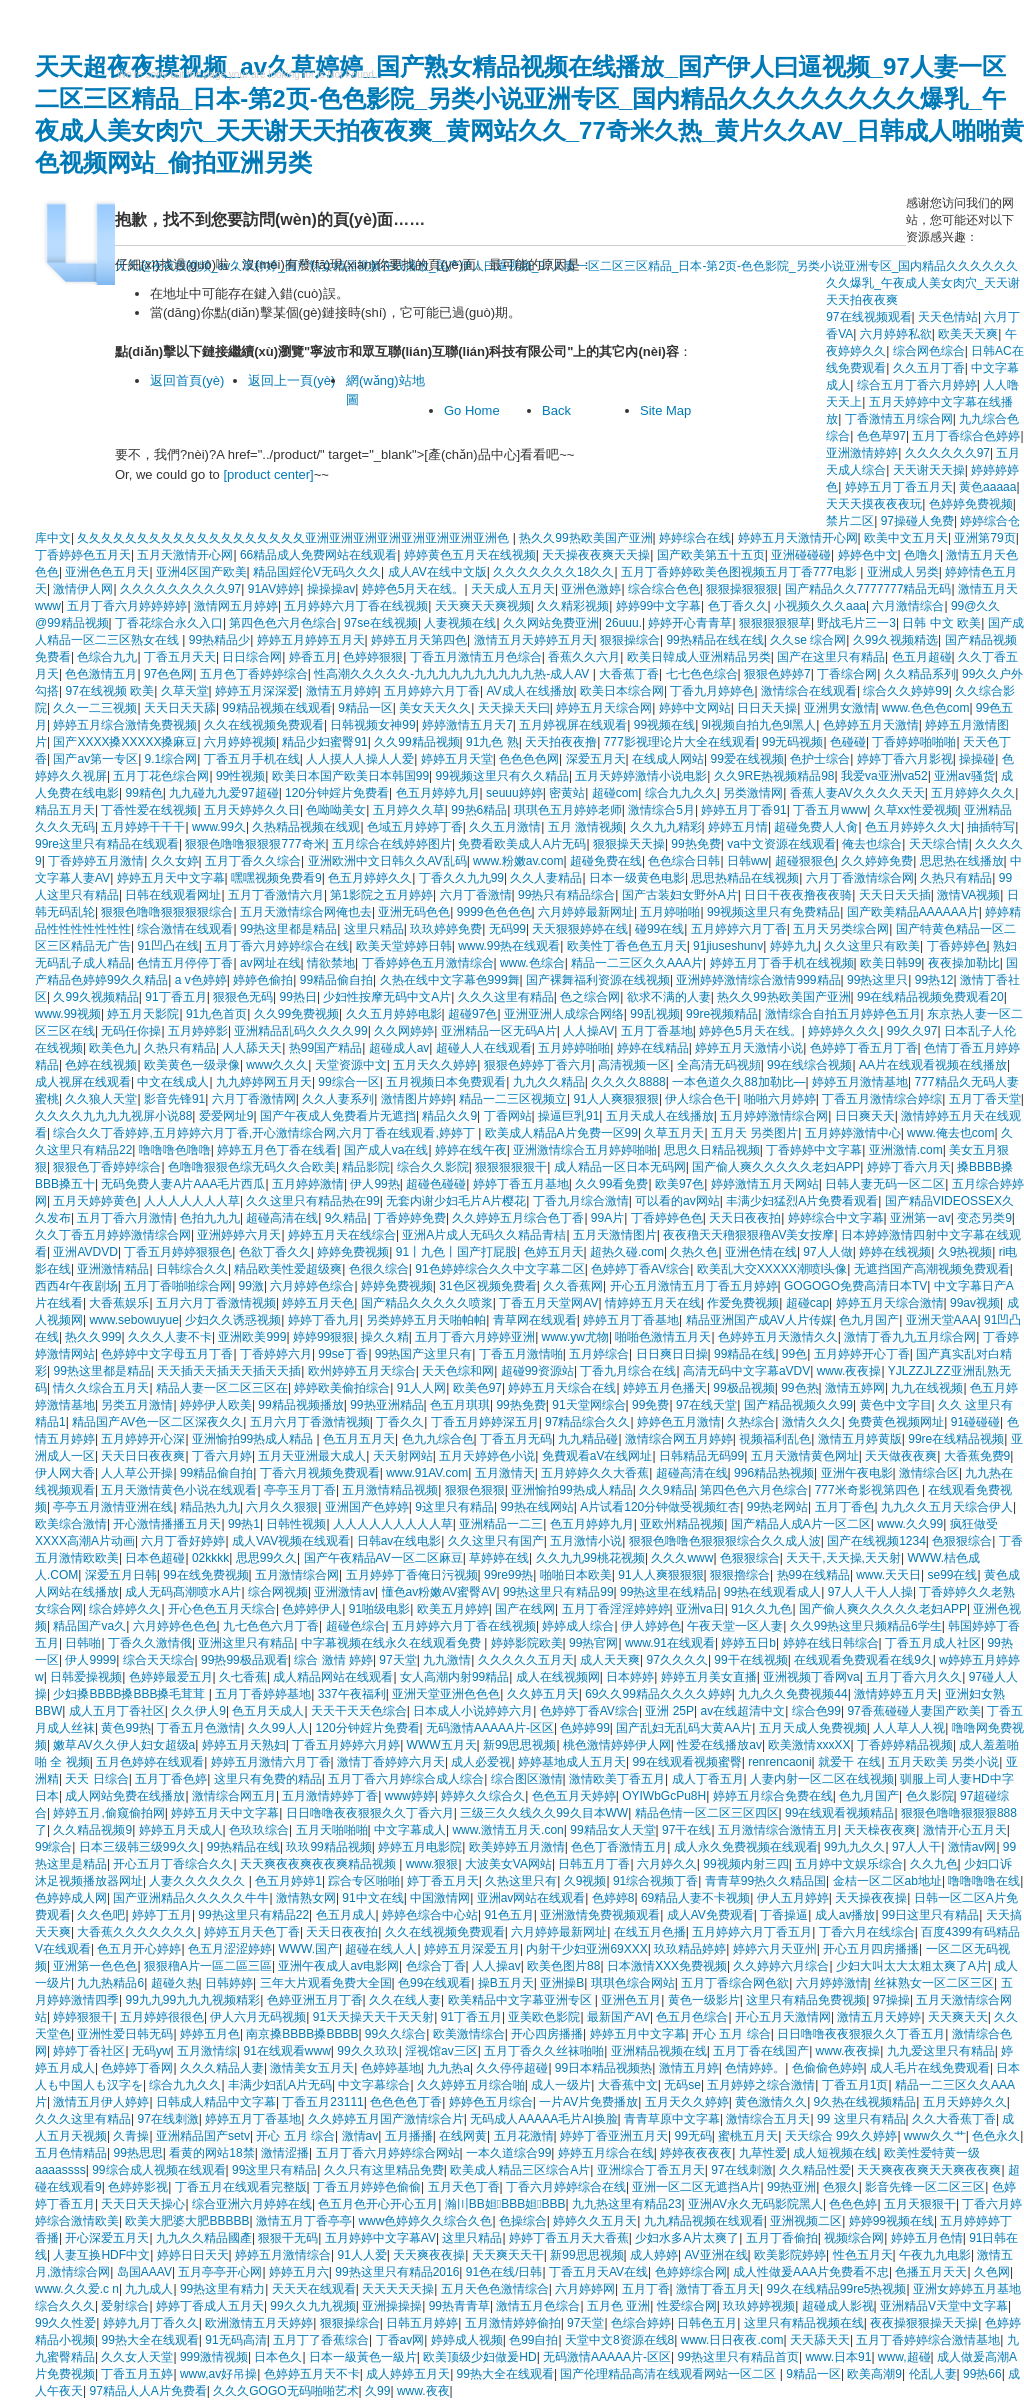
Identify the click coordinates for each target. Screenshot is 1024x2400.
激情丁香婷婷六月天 (391, 1762)
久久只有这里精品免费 (384, 2170)
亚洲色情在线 (761, 1252)
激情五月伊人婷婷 (101, 2102)
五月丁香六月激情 (125, 1218)
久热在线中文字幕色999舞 (450, 980)
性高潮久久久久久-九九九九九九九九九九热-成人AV (453, 674)
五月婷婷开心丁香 (862, 1354)
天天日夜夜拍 (745, 1218)
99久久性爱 (65, 2323)
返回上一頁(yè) (291, 380)
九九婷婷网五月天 (264, 1082)
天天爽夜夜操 (429, 2255)
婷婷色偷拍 (263, 980)
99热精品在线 (243, 1847)
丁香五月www (830, 810)
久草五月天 (674, 1133)
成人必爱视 (481, 1762)
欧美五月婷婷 (453, 1609)
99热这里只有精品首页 (738, 2357)
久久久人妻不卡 (170, 1337)
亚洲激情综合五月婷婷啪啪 (585, 1150)
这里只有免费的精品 (268, 1779)
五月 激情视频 (585, 827)
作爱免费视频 (743, 1303)
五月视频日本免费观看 (446, 1082)
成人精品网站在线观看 (333, 1677)
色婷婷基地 (391, 2068)
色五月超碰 (922, 657)
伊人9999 (90, 1660)
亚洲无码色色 (414, 912)
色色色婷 (853, 2204)
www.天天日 (888, 1575)
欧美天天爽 (968, 334)
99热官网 (593, 1643)
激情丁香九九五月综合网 (910, 1337)
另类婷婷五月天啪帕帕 (426, 1320)
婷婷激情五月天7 (467, 725)
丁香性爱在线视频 (149, 810)
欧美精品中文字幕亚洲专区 (521, 2000)
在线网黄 (463, 2136)
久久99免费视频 (296, 1014)
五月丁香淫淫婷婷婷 (616, 1609)
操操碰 (977, 759)
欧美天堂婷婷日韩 (404, 946)
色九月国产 (869, 1320)
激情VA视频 (968, 895)
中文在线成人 (173, 1082)
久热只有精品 (956, 878)
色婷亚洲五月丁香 (315, 2000)
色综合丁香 (436, 1966)
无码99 (507, 929)
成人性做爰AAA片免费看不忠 (811, 2272)
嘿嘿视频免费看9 (276, 878)
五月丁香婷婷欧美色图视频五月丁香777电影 (740, 572)
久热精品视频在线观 (306, 827)
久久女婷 (175, 861)
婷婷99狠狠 (323, 1337)
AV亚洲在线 (715, 2255)
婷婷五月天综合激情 (890, 1303)
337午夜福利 (352, 1694)
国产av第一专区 (95, 759)
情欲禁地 (331, 963)
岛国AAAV (144, 2272)
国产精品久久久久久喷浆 (427, 1303)
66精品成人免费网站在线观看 (318, 555)
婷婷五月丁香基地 (631, 1320)
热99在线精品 (813, 1575)
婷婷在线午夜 (471, 1150)
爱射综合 (125, 2306)
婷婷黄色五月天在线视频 (470, 555)
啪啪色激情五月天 (663, 1337)
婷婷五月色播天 (665, 1388)
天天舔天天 (820, 2340)
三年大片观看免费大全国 (326, 1983)
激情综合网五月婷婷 (679, 1439)
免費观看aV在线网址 (597, 1456)
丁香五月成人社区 (933, 1643)
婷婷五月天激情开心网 (798, 538)
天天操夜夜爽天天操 (596, 555)
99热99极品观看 (244, 1660)
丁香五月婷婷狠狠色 (178, 1252)
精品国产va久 (89, 1626)
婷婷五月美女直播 (709, 1677)
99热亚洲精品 (386, 1405)
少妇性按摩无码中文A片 (387, 997)
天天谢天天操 (929, 470)
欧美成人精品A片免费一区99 (561, 1133)
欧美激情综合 (469, 2034)
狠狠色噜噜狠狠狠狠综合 (167, 912)
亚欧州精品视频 (682, 1524)
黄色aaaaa (987, 487)
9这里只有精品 (454, 1507)
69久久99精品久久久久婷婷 (658, 1694)
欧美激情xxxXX (809, 1745)
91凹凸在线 (167, 946)
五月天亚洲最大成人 (312, 1456)
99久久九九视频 (312, 2306)
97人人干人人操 (870, 1592)
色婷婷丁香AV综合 (640, 1269)
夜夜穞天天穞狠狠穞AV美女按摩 (748, 1235)
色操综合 (523, 2221)
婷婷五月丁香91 (743, 810)
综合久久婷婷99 (905, 691)
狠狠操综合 (630, 640)
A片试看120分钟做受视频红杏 (660, 1507)
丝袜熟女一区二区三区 (934, 1983)
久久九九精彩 (666, 827)
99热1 (244, 1524)
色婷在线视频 (101, 1065)
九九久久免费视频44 (792, 1694)
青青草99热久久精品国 (765, 1881)
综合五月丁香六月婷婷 (917, 385)
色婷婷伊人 (312, 1609)
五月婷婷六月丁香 (432, 691)
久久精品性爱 (815, 2170)
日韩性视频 (296, 1524)
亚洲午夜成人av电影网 (338, 1966)
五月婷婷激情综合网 (774, 1116)
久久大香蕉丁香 (954, 2119)
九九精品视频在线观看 (704, 2221)
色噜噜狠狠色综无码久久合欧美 (252, 1167)
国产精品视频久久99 (798, 1405)
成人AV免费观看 (710, 1915)
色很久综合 (379, 1269)
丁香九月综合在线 (628, 1371)
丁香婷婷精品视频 (905, 1745)
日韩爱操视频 (86, 1677)
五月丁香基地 (657, 1031)
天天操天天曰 (514, 708)
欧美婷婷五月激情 (517, 1847)
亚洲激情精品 (113, 1269)
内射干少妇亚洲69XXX (586, 1949)
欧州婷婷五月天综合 (362, 1371)
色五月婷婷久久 (370, 878)
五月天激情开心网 (185, 555)
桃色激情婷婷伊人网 (617, 1745)
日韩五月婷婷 (422, 2323)
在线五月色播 (650, 1932)
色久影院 (930, 1796)
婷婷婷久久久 (844, 1031)
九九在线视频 (927, 1388)
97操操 (891, 2000)
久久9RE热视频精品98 (774, 776)
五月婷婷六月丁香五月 (752, 1932)
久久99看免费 (611, 1184)
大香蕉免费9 (977, 1456)
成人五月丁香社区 (117, 1711)
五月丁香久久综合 (253, 861)
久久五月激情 (505, 827)
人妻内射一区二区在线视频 (822, 1779)
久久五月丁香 (929, 368)
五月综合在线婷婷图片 (392, 844)
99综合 (53, 1847)
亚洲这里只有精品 (246, 1643)
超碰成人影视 (838, 2306)
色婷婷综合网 (691, 2272)
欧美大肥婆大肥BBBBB (187, 2221)
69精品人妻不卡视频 (695, 1898)
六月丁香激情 (476, 895)
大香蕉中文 (628, 2085)
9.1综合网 (171, 759)
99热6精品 (479, 810)
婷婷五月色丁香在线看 (277, 1150)
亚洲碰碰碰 (801, 555)
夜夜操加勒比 (964, 963)
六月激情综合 (908, 606)
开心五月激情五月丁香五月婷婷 (694, 1286)
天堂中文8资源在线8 (619, 2340)
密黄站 (567, 793)
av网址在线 (270, 963)
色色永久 (996, 2136)
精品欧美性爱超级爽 (288, 1269)
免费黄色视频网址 (896, 1422)
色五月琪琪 (460, 1405)
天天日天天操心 (143, 2204)
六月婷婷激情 (832, 1983)
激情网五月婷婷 (236, 606)
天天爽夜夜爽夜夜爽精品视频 (319, 1864)
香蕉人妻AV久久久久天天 (857, 793)
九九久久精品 (549, 1082)
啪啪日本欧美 (576, 1575)
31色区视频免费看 (487, 1286)
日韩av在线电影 (399, 1541)
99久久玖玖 (367, 2051)
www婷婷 (410, 1796)
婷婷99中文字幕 (658, 606)
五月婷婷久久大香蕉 (595, 1473)
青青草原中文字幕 (672, 2119)
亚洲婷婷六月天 (239, 1235)
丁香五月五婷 (137, 2374)
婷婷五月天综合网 (604, 708)
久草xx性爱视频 (916, 810)
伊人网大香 (65, 1473)
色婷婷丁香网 (137, 2068)
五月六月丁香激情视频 (216, 1303)
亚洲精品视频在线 (659, 2051)
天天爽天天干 (508, 2255)
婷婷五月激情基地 (860, 1082)
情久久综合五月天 (101, 1388)
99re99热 (508, 1575)
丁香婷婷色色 (667, 1218)
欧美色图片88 (563, 1966)
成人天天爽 (610, 1660)
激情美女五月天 (312, 2068)
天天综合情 (939, 844)
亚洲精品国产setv (203, 2136)
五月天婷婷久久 (965, 2102)
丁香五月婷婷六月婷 (346, 1745)
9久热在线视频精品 (865, 2102)
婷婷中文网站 (695, 708)
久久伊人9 (198, 1711)
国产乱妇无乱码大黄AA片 (684, 1728)
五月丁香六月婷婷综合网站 (388, 2153)
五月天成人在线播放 (660, 1116)
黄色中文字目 (896, 1405)
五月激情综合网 (297, 1575)
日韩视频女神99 (372, 725)
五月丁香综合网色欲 (735, 1983)
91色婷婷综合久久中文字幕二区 (499, 1269)
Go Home (472, 410)
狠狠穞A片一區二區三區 (208, 1966)
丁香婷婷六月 (276, 1354)
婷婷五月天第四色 (419, 640)
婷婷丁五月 (162, 1915)
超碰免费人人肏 (816, 827)
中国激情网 (440, 1898)
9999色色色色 (494, 912)
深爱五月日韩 (121, 1575)
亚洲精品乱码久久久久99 (300, 1031)
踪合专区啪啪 (364, 1881)
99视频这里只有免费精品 (773, 912)
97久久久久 (677, 1660)
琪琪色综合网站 (633, 1983)
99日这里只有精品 (930, 1915)
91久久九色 (761, 1609)
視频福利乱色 (775, 1439)
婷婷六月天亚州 (775, 1949)
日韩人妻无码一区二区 (885, 1184)
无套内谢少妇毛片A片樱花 (456, 1201)
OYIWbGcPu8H (664, 1796)
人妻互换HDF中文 (101, 2255)
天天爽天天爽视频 (483, 606)
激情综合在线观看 (809, 691)
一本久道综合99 (508, 2153)
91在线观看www (286, 2051)
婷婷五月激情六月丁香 (271, 1762)
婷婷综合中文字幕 (836, 1218)
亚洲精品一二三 (501, 1524)
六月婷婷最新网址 (586, 912)
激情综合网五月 (234, 1796)
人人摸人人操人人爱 (360, 759)
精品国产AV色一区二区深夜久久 (157, 1422)
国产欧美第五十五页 (711, 555)
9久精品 (346, 1218)
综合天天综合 (159, 1660)
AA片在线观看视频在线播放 (933, 1065)
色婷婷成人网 (71, 1898)
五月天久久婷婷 (435, 1065)
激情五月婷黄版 (860, 1439)
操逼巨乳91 (568, 1116)
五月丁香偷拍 (782, 2238)
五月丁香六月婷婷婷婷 (127, 606)
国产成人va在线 (386, 1150)
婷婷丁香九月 (324, 1320)
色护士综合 (820, 759)
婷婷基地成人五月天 (572, 1762)
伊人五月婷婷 (793, 1898)
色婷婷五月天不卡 (312, 2374)
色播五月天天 (931, 2272)
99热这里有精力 (222, 2289)
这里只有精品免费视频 (806, 2000)
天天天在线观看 (314, 2289)
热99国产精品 (325, 1048)
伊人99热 (374, 1184)
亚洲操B (562, 1983)
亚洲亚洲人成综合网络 (564, 1014)
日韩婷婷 (229, 1983)
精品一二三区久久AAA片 (637, 963)
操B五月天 (506, 1983)
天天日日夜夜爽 (143, 1456)
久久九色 (934, 1864)
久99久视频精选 (895, 640)
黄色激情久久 (771, 2102)
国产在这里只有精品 (831, 657)
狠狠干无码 (288, 2238)
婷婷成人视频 (467, 2340)
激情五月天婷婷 (879, 2017)
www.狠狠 (432, 1864)
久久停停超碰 (512, 2068)
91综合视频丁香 (655, 1881)
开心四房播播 (547, 2034)
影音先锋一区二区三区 (925, 2187)
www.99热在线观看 (509, 946)
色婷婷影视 (138, 2187)
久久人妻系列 (338, 1099)
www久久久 (277, 1065)
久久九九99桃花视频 (590, 1558)
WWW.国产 (308, 1949)
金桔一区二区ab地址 (887, 1881)
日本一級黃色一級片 (363, 2357)
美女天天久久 (435, 708)
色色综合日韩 (684, 861)
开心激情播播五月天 (167, 1524)
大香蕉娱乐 (119, 1303)
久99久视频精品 (95, 997)
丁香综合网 (847, 674)
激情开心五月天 (965, 1830)
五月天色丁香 (464, 2187)
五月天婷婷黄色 (95, 1201)
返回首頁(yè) (187, 380)
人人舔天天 (252, 1048)
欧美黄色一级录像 (192, 1065)
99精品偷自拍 (336, 980)
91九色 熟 (492, 742)
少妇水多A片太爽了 (687, 2238)
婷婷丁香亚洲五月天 (614, 2136)
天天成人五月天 (513, 589)
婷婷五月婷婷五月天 (311, 640)
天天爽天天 (958, 2017)
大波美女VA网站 (508, 1864)
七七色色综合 (702, 674)
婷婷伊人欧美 (216, 1405)
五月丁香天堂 (985, 1099)
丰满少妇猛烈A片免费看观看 (802, 1201)
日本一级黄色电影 (637, 878)
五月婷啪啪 (670, 912)
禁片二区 (850, 521)
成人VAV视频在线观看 (291, 1541)
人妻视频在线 (460, 623)
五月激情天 (505, 1473)
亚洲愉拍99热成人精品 (254, 1439)
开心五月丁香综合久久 (173, 1864)
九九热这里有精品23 (626, 2204)
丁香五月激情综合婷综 (882, 1099)
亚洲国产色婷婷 (367, 1507)
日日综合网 (252, 657)
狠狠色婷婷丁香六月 (538, 1065)
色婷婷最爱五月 (171, 1677)
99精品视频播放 (300, 1405)
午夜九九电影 (935, 2255)
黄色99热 (125, 1728)
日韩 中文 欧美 (941, 623)
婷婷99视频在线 (891, 2221)
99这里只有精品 (274, 2170)
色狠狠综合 (962, 1541)
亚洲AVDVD (85, 1252)
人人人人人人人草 (192, 1201)
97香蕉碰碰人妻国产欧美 (913, 1711)
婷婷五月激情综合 (283, 2255)
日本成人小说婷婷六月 (473, 1711)
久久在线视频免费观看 (264, 725)
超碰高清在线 (282, 1218)
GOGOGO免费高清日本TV (855, 1286)
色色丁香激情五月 (619, 1847)
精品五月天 (65, 810)
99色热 (799, 1388)
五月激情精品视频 (390, 1490)
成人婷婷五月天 (408, 2374)
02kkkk (210, 1558)
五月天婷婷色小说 (487, 1456)
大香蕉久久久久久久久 (137, 1932)
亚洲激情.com (906, 1150)
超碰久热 (175, 1983)
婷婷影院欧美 (527, 1643)
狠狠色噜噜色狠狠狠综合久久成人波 (725, 1541)
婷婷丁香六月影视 (905, 759)
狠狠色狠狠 (475, 1490)
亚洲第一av (920, 1218)
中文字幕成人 (410, 1830)
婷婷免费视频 (353, 1252)
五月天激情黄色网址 (805, 1456)
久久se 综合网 (808, 640)
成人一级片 (561, 2085)
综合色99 (816, 1711)
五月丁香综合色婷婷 (966, 436)
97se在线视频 (381, 623)
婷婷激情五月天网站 (765, 1184)
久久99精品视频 (416, 742)
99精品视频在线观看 (276, 708)
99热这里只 (877, 980)
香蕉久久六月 (584, 657)
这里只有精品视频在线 (804, 2323)
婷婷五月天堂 (457, 759)
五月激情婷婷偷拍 (513, 2323)
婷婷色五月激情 (679, 1422)
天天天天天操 (398, 2289)
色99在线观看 (434, 1983)
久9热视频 (965, 1252)
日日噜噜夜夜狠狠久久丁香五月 (861, 2034)
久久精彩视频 (573, 606)
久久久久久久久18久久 (553, 572)
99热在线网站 (536, 1507)
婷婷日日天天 (193, 2255)
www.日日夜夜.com (732, 2340)
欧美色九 (113, 1048)
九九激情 (447, 1660)
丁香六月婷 (222, 1456)
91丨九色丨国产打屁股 (456, 1252)
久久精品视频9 (92, 1830)
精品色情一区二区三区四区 (707, 1813)
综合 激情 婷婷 (333, 1660)
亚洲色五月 (631, 2000)
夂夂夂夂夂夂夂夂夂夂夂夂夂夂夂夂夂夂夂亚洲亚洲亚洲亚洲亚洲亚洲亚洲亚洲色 (294, 538)
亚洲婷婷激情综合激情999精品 (758, 980)
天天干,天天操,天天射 (843, 1558)
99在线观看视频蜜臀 (686, 1762)
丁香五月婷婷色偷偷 (367, 2187)
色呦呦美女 (336, 810)
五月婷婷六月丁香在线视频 (356, 606)
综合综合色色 (664, 589)
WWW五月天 (442, 1745)
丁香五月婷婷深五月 (485, 1422)
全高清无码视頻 (719, 1065)
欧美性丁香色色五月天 (627, 946)
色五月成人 (346, 1915)
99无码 (692, 2136)
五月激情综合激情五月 (778, 1830)
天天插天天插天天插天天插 (229, 1371)
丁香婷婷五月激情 (96, 861)
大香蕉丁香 (629, 674)
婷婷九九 (794, 946)
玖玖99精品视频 (328, 1847)
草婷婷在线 (499, 1558)
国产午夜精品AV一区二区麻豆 (383, 1558)
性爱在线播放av (719, 1745)
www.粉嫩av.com (518, 861)
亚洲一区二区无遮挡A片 (696, 2187)
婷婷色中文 (868, 555)
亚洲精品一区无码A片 (499, 1031)
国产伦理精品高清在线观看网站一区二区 (669, 2374)
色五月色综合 (692, 2017)
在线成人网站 (668, 759)
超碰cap (807, 1303)
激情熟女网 (306, 1898)
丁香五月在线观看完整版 (241, 2187)
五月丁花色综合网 (161, 776)
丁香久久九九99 (461, 878)
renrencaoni (779, 1762)
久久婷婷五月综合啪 (471, 2085)
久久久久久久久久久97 (180, 589)
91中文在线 (372, 1898)
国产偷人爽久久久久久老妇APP (776, 1167)
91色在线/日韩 (504, 2272)
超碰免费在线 (606, 861)
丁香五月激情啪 (521, 1354)
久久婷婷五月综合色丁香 (518, 1218)
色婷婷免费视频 (971, 504)
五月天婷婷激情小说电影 (641, 776)
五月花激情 (524, 2136)
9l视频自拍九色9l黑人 (759, 725)
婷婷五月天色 (318, 1303)
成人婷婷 (654, 2255)
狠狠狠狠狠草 (775, 623)
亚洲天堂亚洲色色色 (446, 1694)
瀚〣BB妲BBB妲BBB (505, 2204)
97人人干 (916, 1847)
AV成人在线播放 (529, 691)
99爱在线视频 (746, 759)
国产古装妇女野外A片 (680, 895)
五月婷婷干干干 (143, 827)
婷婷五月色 (210, 2034)
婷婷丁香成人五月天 (210, 2306)
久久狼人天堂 (101, 1099)
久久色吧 (101, 1915)
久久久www (682, 1558)
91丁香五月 (175, 997)
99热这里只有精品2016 (397, 2272)
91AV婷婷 (274, 589)
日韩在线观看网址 (173, 895)
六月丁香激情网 (254, 1099)
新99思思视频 (519, 1745)
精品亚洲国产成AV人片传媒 (759, 1320)
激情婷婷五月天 (896, 1694)
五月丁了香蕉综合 (321, 2340)
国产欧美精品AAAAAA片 (913, 912)
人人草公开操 (137, 1473)
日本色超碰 (155, 1558)
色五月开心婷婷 (139, 1949)
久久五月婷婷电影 (394, 1014)
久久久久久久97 (947, 453)
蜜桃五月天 (748, 2136)
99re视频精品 (722, 1014)
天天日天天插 (895, 895)
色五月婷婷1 (288, 1881)
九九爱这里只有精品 (941, 2051)
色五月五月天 (359, 1439)
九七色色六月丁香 (271, 1626)
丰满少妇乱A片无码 (280, 2085)
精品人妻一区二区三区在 (222, 1388)
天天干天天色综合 (359, 1711)
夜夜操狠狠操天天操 (924, 2323)
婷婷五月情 (738, 827)
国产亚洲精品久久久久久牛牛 (191, 1898)
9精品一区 (365, 708)
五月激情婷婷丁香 (330, 1796)
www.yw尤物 (575, 1337)
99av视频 (975, 1303)
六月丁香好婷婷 (183, 1541)
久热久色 (694, 1252)
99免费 (650, 1405)
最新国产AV (618, 2017)
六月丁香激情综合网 (860, 878)
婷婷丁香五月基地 (521, 1184)
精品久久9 (449, 1116)
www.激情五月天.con (507, 1830)
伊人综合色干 (701, 1099)
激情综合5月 (661, 810)
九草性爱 (763, 2153)
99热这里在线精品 (668, 1592)
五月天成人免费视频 (813, 1728)
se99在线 (952, 1575)
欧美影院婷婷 (790, 2255)
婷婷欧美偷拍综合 (342, 1388)
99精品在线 (744, 1354)
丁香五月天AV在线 (598, 2272)
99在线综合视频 (809, 1065)
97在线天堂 (706, 1405)
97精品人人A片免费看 (147, 2391)
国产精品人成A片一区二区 (801, 1524)
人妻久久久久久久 (198, 1881)
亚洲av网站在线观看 (531, 1898)
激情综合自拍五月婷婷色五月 (843, 1014)
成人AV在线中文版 (437, 572)
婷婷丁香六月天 (909, 1167)
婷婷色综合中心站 (430, 1915)
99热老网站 (777, 1507)
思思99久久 (266, 1558)
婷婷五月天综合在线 (562, 1388)
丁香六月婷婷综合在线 (566, 2187)
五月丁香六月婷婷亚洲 (475, 1337)
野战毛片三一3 (856, 623)
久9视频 (585, 1881)
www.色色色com (925, 708)
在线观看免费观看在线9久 (863, 1660)
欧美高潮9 (874, 2374)
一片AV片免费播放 (588, 2102)
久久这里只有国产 (496, 1541)
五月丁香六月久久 (914, 1677)
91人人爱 (361, 2255)
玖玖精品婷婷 (690, 1949)
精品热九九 (210, 1507)
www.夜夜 (423, 2391)
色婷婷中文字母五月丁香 (167, 1354)
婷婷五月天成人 (181, 1830)
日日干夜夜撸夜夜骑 (798, 895)
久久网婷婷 (404, 1031)
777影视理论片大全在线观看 (680, 742)
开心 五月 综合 (731, 2034)
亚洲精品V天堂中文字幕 (944, 2306)
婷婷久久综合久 (483, 1796)
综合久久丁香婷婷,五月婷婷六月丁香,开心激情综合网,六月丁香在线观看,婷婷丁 (265, 1133)
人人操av (496, 1966)
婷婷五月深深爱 (257, 691)
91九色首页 (216, 1014)
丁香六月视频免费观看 (320, 1473)
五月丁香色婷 (171, 1779)
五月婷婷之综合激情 (761, 2085)
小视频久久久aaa (820, 606)
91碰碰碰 (975, 1422)
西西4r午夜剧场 (76, 1286)
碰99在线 (659, 929)
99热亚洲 (791, 2187)
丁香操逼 (784, 1915)
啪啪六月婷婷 (780, 1099)
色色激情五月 (101, 674)
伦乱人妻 (933, 2374)
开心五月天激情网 (783, 2017)
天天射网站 (403, 1456)
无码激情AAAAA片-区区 (490, 1728)
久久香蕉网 (573, 1286)
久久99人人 (278, 1728)
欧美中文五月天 (906, 538)
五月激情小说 (586, 1541)
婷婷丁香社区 (89, 2051)
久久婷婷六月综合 (781, 1966)
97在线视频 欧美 (109, 691)
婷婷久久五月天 (595, 2221)
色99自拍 (533, 2340)
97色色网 (168, 674)
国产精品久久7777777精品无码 (868, 589)
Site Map (665, 410)
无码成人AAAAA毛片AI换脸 (543, 2119)
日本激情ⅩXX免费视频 (667, 1966)
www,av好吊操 (218, 2374)
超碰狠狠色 (805, 861)
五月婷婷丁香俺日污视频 (412, 1575)
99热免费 (695, 844)
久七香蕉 (243, 1677)
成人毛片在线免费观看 (930, 2068)
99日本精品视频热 (603, 2068)
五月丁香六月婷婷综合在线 (277, 946)
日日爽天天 (865, 1116)
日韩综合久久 (192, 1269)
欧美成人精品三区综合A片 (520, 2170)
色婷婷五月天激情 (871, 725)
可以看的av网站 (677, 1201)
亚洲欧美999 (252, 1337)
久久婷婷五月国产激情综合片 (386, 2119)
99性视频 (240, 776)
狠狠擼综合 (740, 1575)
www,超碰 (904, 2357)
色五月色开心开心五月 (378, 2204)
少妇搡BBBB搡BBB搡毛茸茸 (130, 1694)
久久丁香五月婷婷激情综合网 (113, 1235)
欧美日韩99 (890, 963)
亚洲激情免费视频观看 (600, 1915)
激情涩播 (285, 2153)
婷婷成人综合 (578, 1626)
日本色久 (278, 2357)
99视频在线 (664, 725)
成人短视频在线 (835, 2153)
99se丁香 (343, 1354)
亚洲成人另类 (903, 572)
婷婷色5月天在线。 (413, 589)
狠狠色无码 (243, 997)
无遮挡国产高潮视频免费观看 (932, 1269)
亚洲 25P (669, 1711)
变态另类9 (984, 1218)
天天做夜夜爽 (901, 1456)
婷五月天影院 (143, 1014)
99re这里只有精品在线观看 (107, 844)
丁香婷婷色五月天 (83, 555)
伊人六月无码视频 (258, 2017)
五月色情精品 (71, 2153)
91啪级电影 (379, 1609)
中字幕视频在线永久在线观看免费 (392, 1643)
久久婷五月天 (543, 1694)
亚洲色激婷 (591, 589)
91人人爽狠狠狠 (616, 1099)
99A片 (607, 1218)
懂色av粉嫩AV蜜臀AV (439, 1592)
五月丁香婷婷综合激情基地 (928, 2340)
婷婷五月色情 (927, 2238)
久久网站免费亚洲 (551, 623)
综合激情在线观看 (185, 929)
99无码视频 (792, 742)
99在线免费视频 (205, 1575)
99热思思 (137, 2153)
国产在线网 (525, 1609)
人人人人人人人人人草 (393, 1524)
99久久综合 (395, 2034)
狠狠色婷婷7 (777, 674)
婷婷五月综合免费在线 (773, 1796)
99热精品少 (219, 640)
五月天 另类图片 (754, 1133)
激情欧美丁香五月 (617, 1779)
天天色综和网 (458, 1371)
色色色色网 (529, 759)
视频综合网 (854, 2238)
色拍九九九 (210, 1218)
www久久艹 (935, 2136)
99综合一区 (348, 1082)
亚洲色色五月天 (107, 572)
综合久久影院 (433, 1167)
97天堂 (397, 1660)
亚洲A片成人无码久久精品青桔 (484, 1235)
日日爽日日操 (672, 1354)
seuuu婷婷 (514, 793)
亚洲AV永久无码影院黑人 (755, 2204)
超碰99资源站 (537, 1371)
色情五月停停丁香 (185, 963)
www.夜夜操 (849, 1371)
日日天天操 (767, 708)
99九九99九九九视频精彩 (192, 2000)
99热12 (934, 980)
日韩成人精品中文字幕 (216, 2102)
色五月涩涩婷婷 (230, 1949)
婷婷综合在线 (695, 538)
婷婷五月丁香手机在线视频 (782, 963)
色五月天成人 (268, 1711)
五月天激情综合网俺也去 (306, 912)
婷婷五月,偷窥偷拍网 (108, 1813)
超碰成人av (399, 1048)
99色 (794, 1354)
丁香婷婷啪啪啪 (914, 742)
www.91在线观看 (670, 1643)
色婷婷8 (613, 1898)
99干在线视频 (750, 1660)
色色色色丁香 (406, 2102)
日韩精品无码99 (701, 1456)
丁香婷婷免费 (410, 1218)
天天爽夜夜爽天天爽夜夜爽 (929, 2170)
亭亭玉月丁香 (300, 1490)
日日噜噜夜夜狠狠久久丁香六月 (370, 1813)
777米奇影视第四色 (868, 1490)
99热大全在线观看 (149, 2340)
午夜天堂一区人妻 (735, 1626)
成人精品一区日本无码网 (620, 1167)
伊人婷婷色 (651, 1626)
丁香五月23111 (322, 2102)
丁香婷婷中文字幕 (814, 1150)
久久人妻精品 (546, 878)
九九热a (448, 2068)
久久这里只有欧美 (872, 946)
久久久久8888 (628, 1082)
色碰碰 (848, 742)
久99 (377, 2391)
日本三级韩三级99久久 (139, 1847)
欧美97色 (679, 1184)
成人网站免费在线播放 (125, 1796)
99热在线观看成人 (772, 1592)
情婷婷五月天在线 (653, 1303)
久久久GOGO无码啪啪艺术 (285, 2391)
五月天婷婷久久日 (252, 810)
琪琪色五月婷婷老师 (568, 810)
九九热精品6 (110, 1983)
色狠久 (841, 2187)
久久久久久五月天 (526, 1660)
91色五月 (508, 1915)
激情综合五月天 (768, 2119)
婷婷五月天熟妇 (244, 1745)
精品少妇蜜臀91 (324, 742)
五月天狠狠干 (920, 2204)
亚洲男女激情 (840, 708)
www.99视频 (68, 1014)
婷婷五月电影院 (420, 1847)
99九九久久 (854, 1847)
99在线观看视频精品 (839, 1813)
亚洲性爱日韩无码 (125, 2034)
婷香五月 (313, 657)
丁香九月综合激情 (581, 1201)
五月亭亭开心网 (220, 2272)
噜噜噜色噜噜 (175, 1150)
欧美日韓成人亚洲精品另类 (699, 657)
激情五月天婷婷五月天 (534, 640)
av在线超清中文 (742, 1711)
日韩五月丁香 (594, 1864)
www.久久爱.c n (77, 2289)
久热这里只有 (521, 1881)
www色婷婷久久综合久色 (425, 2221)
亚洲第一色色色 (95, 1966)
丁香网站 (508, 1116)
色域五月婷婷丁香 (415, 827)
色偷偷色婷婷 (828, 2068)
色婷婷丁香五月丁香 (864, 1048)
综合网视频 (278, 1592)
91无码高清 (235, 2340)
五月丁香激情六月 (276, 895)
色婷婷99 (584, 1728)
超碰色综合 (356, 1626)
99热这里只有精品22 (253, 1915)
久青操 (131, 2136)
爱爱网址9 (226, 1116)
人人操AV (588, 1031)
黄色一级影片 (704, 2000)
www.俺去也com (950, 1133)
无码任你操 (131, 1031)
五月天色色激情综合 (495, 2289)
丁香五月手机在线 (252, 759)
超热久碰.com (627, 1252)
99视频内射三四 (745, 1864)
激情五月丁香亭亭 (304, 2221)
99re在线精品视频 (956, 1439)
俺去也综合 (872, 844)
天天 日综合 (96, 1779)
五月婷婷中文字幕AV (380, 2238)
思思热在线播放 (962, 861)
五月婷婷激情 (308, 1184)
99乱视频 (654, 1014)
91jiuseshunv (728, 946)
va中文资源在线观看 (781, 844)
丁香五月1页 (855, 2085)
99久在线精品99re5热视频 (836, 2289)
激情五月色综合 (538, 2306)
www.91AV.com (427, 1473)
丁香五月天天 (180, 657)
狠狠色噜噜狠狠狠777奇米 (255, 844)
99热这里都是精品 (288, 929)
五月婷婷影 (198, 1031)
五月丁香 (646, 2289)
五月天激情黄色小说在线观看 (179, 1490)
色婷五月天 (554, 1252)
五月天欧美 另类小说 (943, 1762)
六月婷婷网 (585, 2289)
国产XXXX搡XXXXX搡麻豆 (125, 742)
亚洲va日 (700, 1609)
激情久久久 (812, 1422)
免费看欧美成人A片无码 (522, 844)
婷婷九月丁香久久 (151, 2323)
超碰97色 (472, 1014)
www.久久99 (910, 1524)
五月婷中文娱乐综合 (849, 1864)
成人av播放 (845, 1915)
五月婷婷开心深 (143, 1439)
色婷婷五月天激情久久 (778, 1337)
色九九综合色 (438, 1439)
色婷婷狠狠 (373, 657)
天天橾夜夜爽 (880, 1830)
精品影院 (366, 1167)
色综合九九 (107, 657)
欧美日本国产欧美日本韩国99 (350, 776)
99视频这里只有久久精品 (502, 776)
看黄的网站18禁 (211, 2153)
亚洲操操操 (392, 2306)
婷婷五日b (748, 1643)
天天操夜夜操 (871, 1898)
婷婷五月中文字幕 (638, 2034)
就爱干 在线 (849, 1762)
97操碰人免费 (917, 521)
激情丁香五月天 (718, 2289)
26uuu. (623, 623)
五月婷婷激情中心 (853, 1133)
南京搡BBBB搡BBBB (302, 2034)
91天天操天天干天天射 (373, 2017)
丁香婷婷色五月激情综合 (428, 963)
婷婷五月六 (299, 2272)
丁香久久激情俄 (150, 1643)
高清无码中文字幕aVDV (746, 1371)
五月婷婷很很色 (162, 2017)
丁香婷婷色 (957, 946)
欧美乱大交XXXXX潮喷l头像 (772, 1269)
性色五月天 (863, 2255)
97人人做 (827, 1252)
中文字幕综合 (374, 2085)
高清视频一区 (634, 1065)
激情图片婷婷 (417, 1099)
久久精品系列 (920, 674)
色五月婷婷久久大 (913, 827)
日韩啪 (83, 1643)
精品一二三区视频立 (513, 1099)
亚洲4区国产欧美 (201, 572)
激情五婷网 (855, 1388)
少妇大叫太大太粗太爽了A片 (912, 1966)
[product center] (268, 474)
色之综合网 (590, 997)
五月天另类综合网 (841, 929)
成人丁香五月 (708, 1779)
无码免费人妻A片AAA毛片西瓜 (183, 1184)
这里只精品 (374, 929)
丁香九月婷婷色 (712, 691)
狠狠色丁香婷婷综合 (107, 1167)
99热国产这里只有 (423, 1354)
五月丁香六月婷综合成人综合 (406, 1779)
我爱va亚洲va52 (884, 776)
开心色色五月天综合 (222, 1609)
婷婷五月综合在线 (606, 2153)
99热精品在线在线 (714, 640)
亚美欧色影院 (544, 2017)
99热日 (298, 997)
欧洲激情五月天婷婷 (259, 2323)
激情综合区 (929, 1473)
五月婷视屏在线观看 (573, 725)
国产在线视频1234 (876, 1541)
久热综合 (751, 1422)
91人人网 (421, 1388)
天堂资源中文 (351, 1065)
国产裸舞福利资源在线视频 (598, 980)
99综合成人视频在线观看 (158, 2170)
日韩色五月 (707, 2323)
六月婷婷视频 (240, 742)
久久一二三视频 (95, 708)
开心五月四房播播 (871, 1949)
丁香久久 (400, 1422)
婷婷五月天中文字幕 (171, 878)
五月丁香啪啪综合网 (178, 1286)
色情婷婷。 (755, 2068)
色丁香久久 (738, 606)
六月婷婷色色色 (175, 1626)
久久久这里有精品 (506, 997)
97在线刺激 (167, 2119)
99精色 (143, 793)
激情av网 (972, 1847)
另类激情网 (753, 793)
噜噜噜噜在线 (984, 1881)
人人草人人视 (909, 1728)
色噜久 (922, 555)
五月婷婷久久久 (973, 793)
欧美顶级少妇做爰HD (479, 2357)
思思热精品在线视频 (745, 878)
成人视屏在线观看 (83, 1082)
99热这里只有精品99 (558, 1592)
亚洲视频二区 (806, 2221)
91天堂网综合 (588, 1405)
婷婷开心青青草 (690, 623)
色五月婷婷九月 (438, 793)
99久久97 (912, 1031)
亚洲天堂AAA (942, 1320)
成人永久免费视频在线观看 (746, 1847)
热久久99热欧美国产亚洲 (585, 538)
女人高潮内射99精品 (454, 1677)
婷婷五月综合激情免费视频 (125, 725)
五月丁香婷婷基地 (263, 1694)
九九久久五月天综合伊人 (947, 1507)
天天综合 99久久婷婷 (841, 2136)
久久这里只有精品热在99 (312, 1201)
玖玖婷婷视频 (759, 2306)
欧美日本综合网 (622, 691)
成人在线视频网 (558, 1677)
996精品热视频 (774, 1473)
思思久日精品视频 (712, 1150)
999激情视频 (214, 2357)
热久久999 (93, 1337)
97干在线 (686, 1830)
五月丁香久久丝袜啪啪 (544, 2051)
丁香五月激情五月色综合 (476, 657)
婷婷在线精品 (653, 1048)
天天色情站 (948, 317)
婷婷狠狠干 (83, 2017)
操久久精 (385, 1337)
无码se (682, 2085)
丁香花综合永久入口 (169, 623)
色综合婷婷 (641, 2323)
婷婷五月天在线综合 (342, 1235)
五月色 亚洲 (618, 2306)
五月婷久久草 (409, 810)
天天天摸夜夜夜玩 (874, 504)
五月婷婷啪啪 (574, 1048)
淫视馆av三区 (441, 2051)
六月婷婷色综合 (312, 1286)
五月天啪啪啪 (332, 1830)
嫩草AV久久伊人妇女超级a (124, 1745)
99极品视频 (743, 1388)
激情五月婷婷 (342, 691)
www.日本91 (838, 2357)
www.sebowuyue (133, 1320)
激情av (360, 2136)
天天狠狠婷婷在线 (580, 929)
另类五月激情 (137, 1405)
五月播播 (409, 2136)
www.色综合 (532, 963)
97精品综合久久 (587, 1422)
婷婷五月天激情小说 (749, 1048)
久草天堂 (185, 691)
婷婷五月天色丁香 (252, 1932)
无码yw (151, 2051)
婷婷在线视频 (895, 1252)
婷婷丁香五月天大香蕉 (569, 2238)
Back (556, 410)
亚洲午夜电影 (857, 1473)
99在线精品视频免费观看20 (930, 997)
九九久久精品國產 (204, 2238)
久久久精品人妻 (222, 2068)
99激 (251, 1286)
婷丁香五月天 (443, 1881)
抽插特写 (991, 827)
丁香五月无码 (516, 1439)
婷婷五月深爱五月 (472, 1949)
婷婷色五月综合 (491, 2102)
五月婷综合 (599, 1354)
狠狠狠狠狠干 (511, 1167)
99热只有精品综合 (566, 895)
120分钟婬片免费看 (337, 793)
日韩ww (747, 861)
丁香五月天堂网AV (548, 1303)
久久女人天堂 (137, 2357)
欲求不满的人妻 (669, 997)
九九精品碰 (588, 1439)
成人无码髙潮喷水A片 (183, 1592)
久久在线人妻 (405, 2000)
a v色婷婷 (201, 980)
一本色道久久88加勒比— (738, 1082)
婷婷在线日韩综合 (831, 1643)
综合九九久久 (681, 793)
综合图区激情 (527, 1779)
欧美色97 (477, 1388)
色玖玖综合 (259, 1830)
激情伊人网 (83, 589)
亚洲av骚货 (964, 776)
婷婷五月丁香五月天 (899, 487)
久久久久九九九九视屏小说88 (113, 1116)
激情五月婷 (689, 2068)
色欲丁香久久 (275, 1252)
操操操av (331, 589)
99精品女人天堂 (612, 1830)
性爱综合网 (687, 2306)
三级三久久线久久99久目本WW (544, 1813)
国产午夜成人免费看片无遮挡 (338, 1116)
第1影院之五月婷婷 (381, 895)
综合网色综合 (929, 351)
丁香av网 (400, 2340)
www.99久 (219, 827)
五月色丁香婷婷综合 (254, 674)
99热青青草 (459, 2306)
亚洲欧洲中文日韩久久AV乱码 (387, 861)
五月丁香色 (845, 1507)
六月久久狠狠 (282, 1507)
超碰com (615, 793)
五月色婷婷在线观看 (150, 1762)
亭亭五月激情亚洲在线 (113, 1507)
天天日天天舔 (180, 708)
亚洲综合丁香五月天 (651, 2170)
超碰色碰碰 (436, 1184)
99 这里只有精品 (861, 2119)
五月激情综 (207, 2051)
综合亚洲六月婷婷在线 (252, 2204)
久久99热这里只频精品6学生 (866, 1626)
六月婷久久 (667, 1864)
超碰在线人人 (381, 1949)
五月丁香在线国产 (761, 2051)
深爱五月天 (596, 759)
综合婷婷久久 (125, 1609)
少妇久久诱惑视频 (233, 1320)
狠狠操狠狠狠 (742, 589)
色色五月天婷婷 (574, 1796)
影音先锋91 (174, 1099)
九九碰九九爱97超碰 (223, 793)
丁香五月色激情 (199, 1728)
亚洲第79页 (984, 538)
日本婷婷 (630, 1677)
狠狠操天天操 (629, 844)
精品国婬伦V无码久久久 (317, 572)
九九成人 (149, 2289)
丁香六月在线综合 (867, 1932)
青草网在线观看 (535, 1320)
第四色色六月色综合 (283, 623)
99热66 (982, 2374)
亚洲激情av (344, 1592)
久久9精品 (666, 1490)
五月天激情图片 (615, 1235)
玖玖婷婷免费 (446, 929)
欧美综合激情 (71, 1524)
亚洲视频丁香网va (811, 1677)
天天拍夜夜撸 (561, 742)
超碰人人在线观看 (484, 1048)
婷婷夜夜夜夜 (696, 2153)
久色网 (992, 2272)
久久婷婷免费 (877, 861)
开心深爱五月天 (107, 2238)
